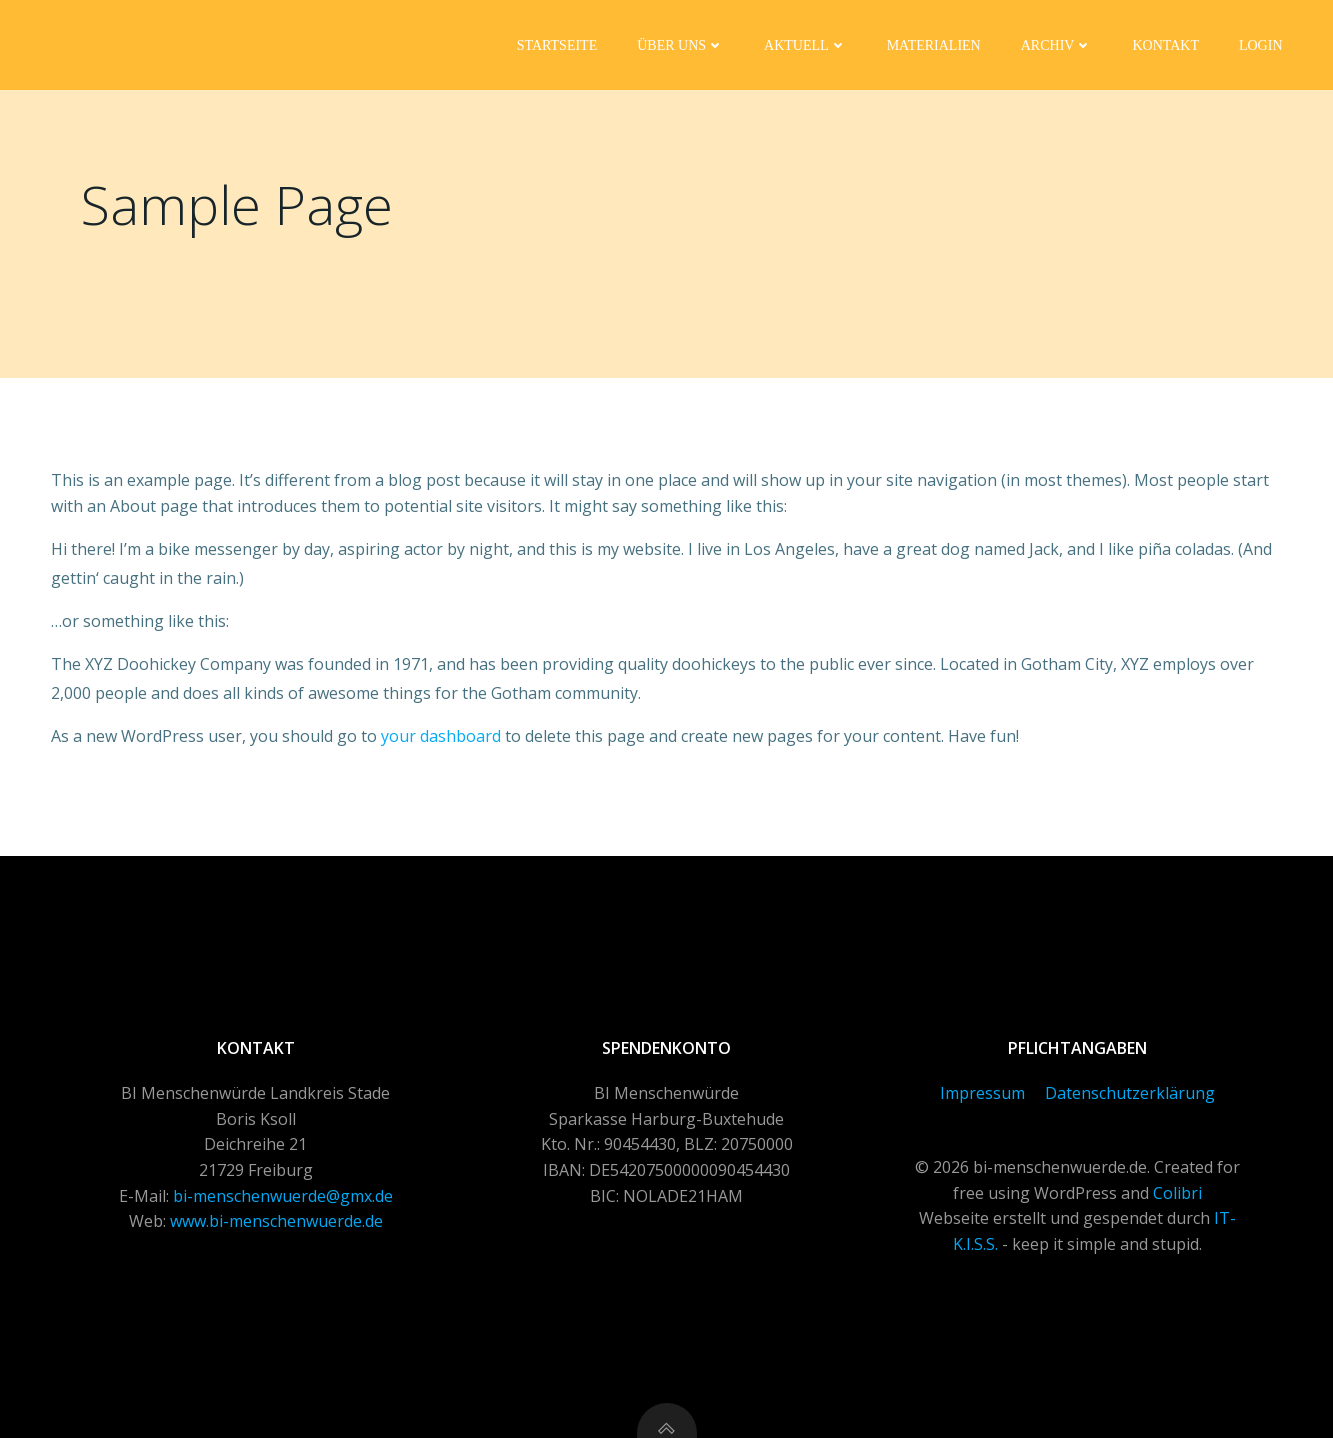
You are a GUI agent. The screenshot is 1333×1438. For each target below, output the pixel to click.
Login (1261, 45)
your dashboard (441, 736)
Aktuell (805, 45)
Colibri (1177, 1193)
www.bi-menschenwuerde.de (276, 1221)
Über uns (680, 45)
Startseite (557, 45)
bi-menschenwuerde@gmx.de (283, 1196)
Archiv (1057, 45)
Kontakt (1165, 45)
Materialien (934, 45)
